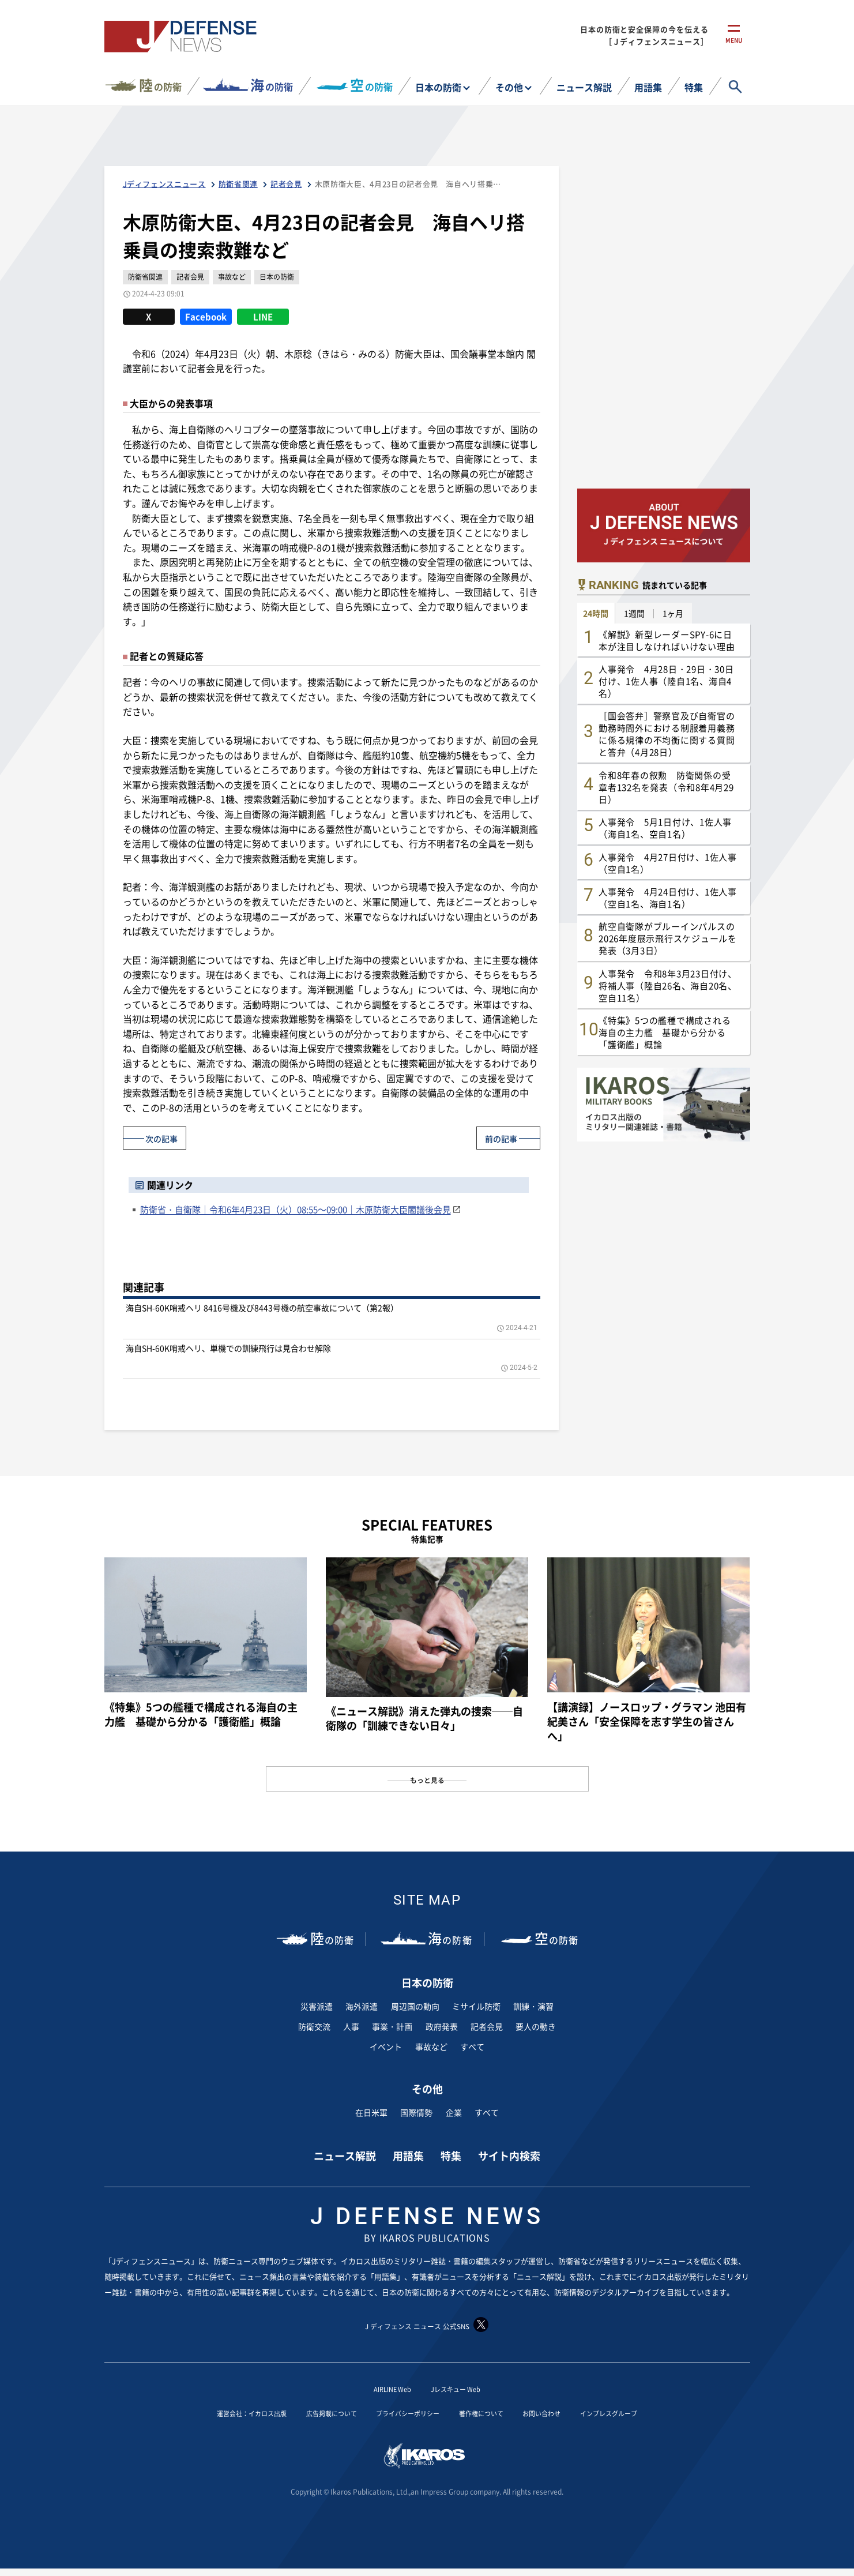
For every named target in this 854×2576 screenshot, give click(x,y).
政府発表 (442, 2026)
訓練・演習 (533, 2006)
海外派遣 (361, 2006)
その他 (509, 87)
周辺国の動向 (415, 2006)
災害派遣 (316, 2006)
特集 (693, 87)
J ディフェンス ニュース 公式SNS (427, 2325)
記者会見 (487, 2026)
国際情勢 (416, 2112)
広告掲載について (313, 2413)
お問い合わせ (565, 2413)
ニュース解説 (584, 87)
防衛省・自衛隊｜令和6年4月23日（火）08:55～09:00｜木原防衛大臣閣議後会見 (295, 1209)
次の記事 (166, 1137)
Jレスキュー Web (460, 2388)
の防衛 (160, 85)
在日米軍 (371, 2112)
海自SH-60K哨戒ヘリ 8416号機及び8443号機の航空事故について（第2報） (262, 1307)
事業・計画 (392, 2026)
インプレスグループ (644, 2413)
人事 (351, 2026)
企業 (454, 2112)
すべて (472, 2046)
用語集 (648, 87)
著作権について (493, 2413)
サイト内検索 (509, 2155)
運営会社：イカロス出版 (217, 2413)
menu (733, 44)
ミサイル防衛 (476, 2006)
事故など (431, 2046)
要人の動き (536, 2026)
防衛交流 (314, 2026)
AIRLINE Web (386, 2388)
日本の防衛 (438, 87)
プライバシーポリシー (405, 2413)
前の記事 (496, 1137)
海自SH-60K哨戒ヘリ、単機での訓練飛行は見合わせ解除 (228, 1347)
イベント (386, 2046)
